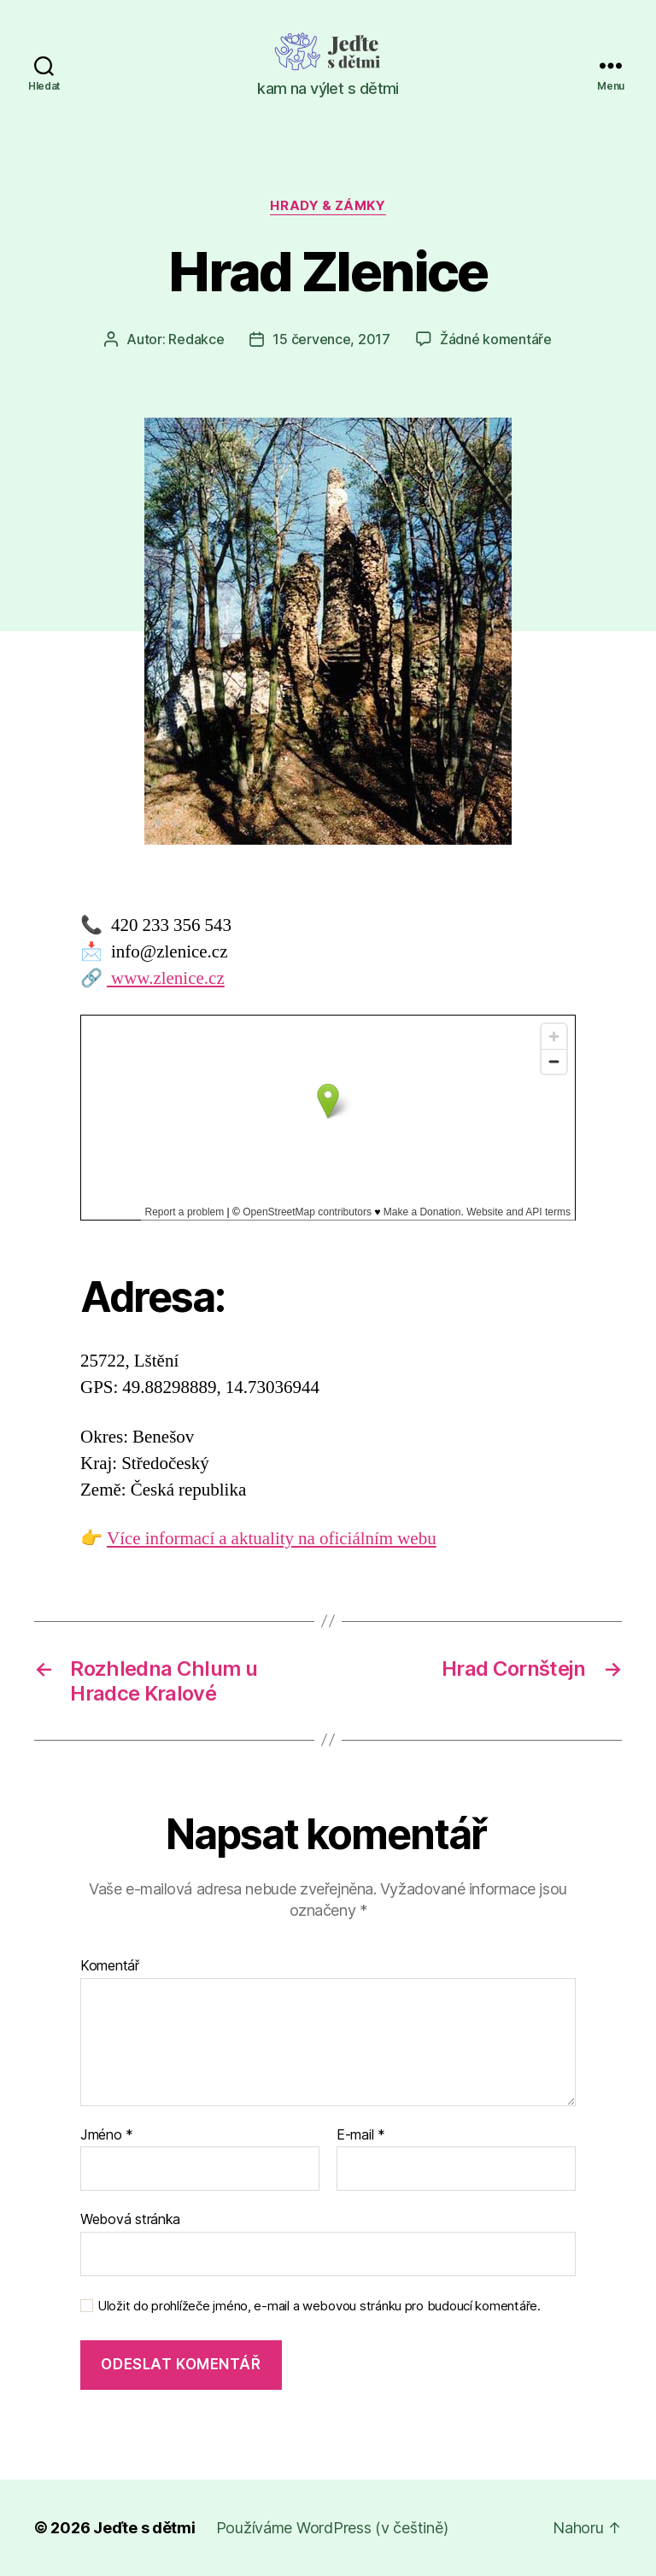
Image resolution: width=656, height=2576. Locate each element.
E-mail (361, 2135)
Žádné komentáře (496, 339)
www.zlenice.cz (166, 978)
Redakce (196, 339)
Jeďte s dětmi (144, 2528)
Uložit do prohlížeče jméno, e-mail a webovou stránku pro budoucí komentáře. (319, 2306)
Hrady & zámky (327, 206)
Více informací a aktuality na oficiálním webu (271, 1538)
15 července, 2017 (331, 339)
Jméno (106, 2135)
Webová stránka (130, 2219)
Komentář (109, 1966)
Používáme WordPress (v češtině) (332, 2528)
